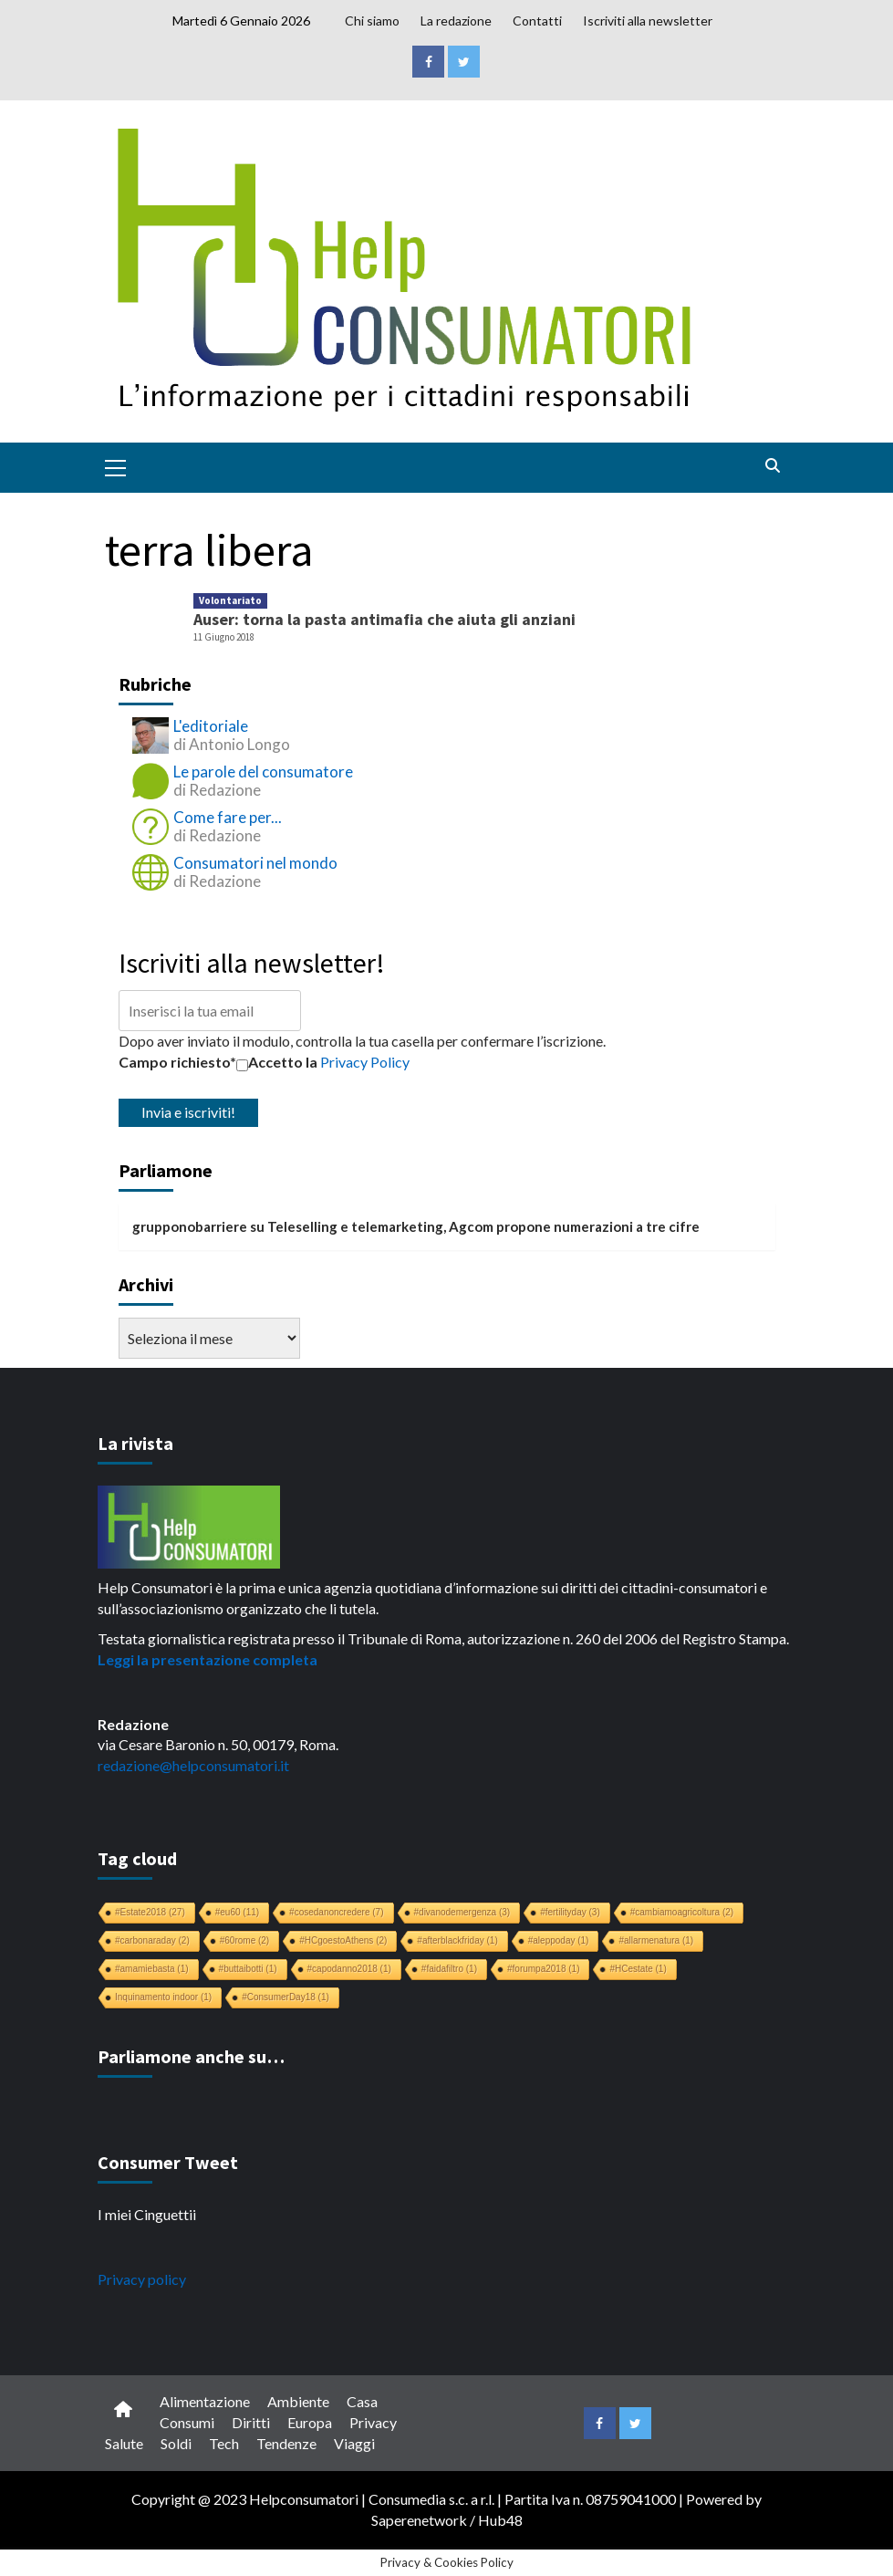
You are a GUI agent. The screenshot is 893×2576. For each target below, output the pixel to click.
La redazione (456, 20)
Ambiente (298, 2401)
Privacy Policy (365, 1061)
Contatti (537, 20)
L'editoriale (210, 725)
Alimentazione (205, 2401)
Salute (124, 2443)
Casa (362, 2401)
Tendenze (286, 2443)
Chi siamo (372, 20)
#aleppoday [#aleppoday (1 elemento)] (558, 1940)
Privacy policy (142, 2279)
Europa (309, 2422)
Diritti (251, 2422)
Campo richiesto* (177, 1061)
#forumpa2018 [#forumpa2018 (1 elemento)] (543, 1969)
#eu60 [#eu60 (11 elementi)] (237, 1912)
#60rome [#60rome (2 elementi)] (244, 1940)
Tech (224, 2443)
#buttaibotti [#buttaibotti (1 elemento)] (248, 1969)
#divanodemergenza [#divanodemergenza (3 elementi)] (462, 1912)
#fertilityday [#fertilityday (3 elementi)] (570, 1912)
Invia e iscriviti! (188, 1112)
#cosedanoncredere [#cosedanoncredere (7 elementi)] (336, 1912)
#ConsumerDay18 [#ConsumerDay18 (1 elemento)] (285, 1997)
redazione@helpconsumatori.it (193, 1765)
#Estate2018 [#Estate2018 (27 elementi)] (150, 1912)
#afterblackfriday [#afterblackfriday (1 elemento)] (457, 1940)
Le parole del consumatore (263, 771)
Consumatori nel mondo (255, 862)
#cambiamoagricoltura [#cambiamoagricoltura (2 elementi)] (681, 1912)
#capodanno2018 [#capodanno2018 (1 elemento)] (349, 1969)
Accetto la (276, 1062)
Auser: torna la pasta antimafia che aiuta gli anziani (384, 619)
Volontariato (230, 600)
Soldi (176, 2443)
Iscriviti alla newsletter (647, 20)
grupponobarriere (189, 1226)
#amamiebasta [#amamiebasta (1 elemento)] (152, 1969)
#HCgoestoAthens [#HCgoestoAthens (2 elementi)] (343, 1940)
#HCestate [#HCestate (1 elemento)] (637, 1969)
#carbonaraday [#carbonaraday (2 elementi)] (152, 1940)
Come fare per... (227, 817)
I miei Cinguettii (147, 2214)
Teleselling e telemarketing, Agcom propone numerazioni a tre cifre (483, 1226)
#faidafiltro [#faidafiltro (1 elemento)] (449, 1969)
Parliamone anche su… (191, 2056)
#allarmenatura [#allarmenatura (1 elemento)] (655, 1940)
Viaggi (354, 2443)
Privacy (373, 2422)
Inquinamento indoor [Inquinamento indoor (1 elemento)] (163, 1997)
